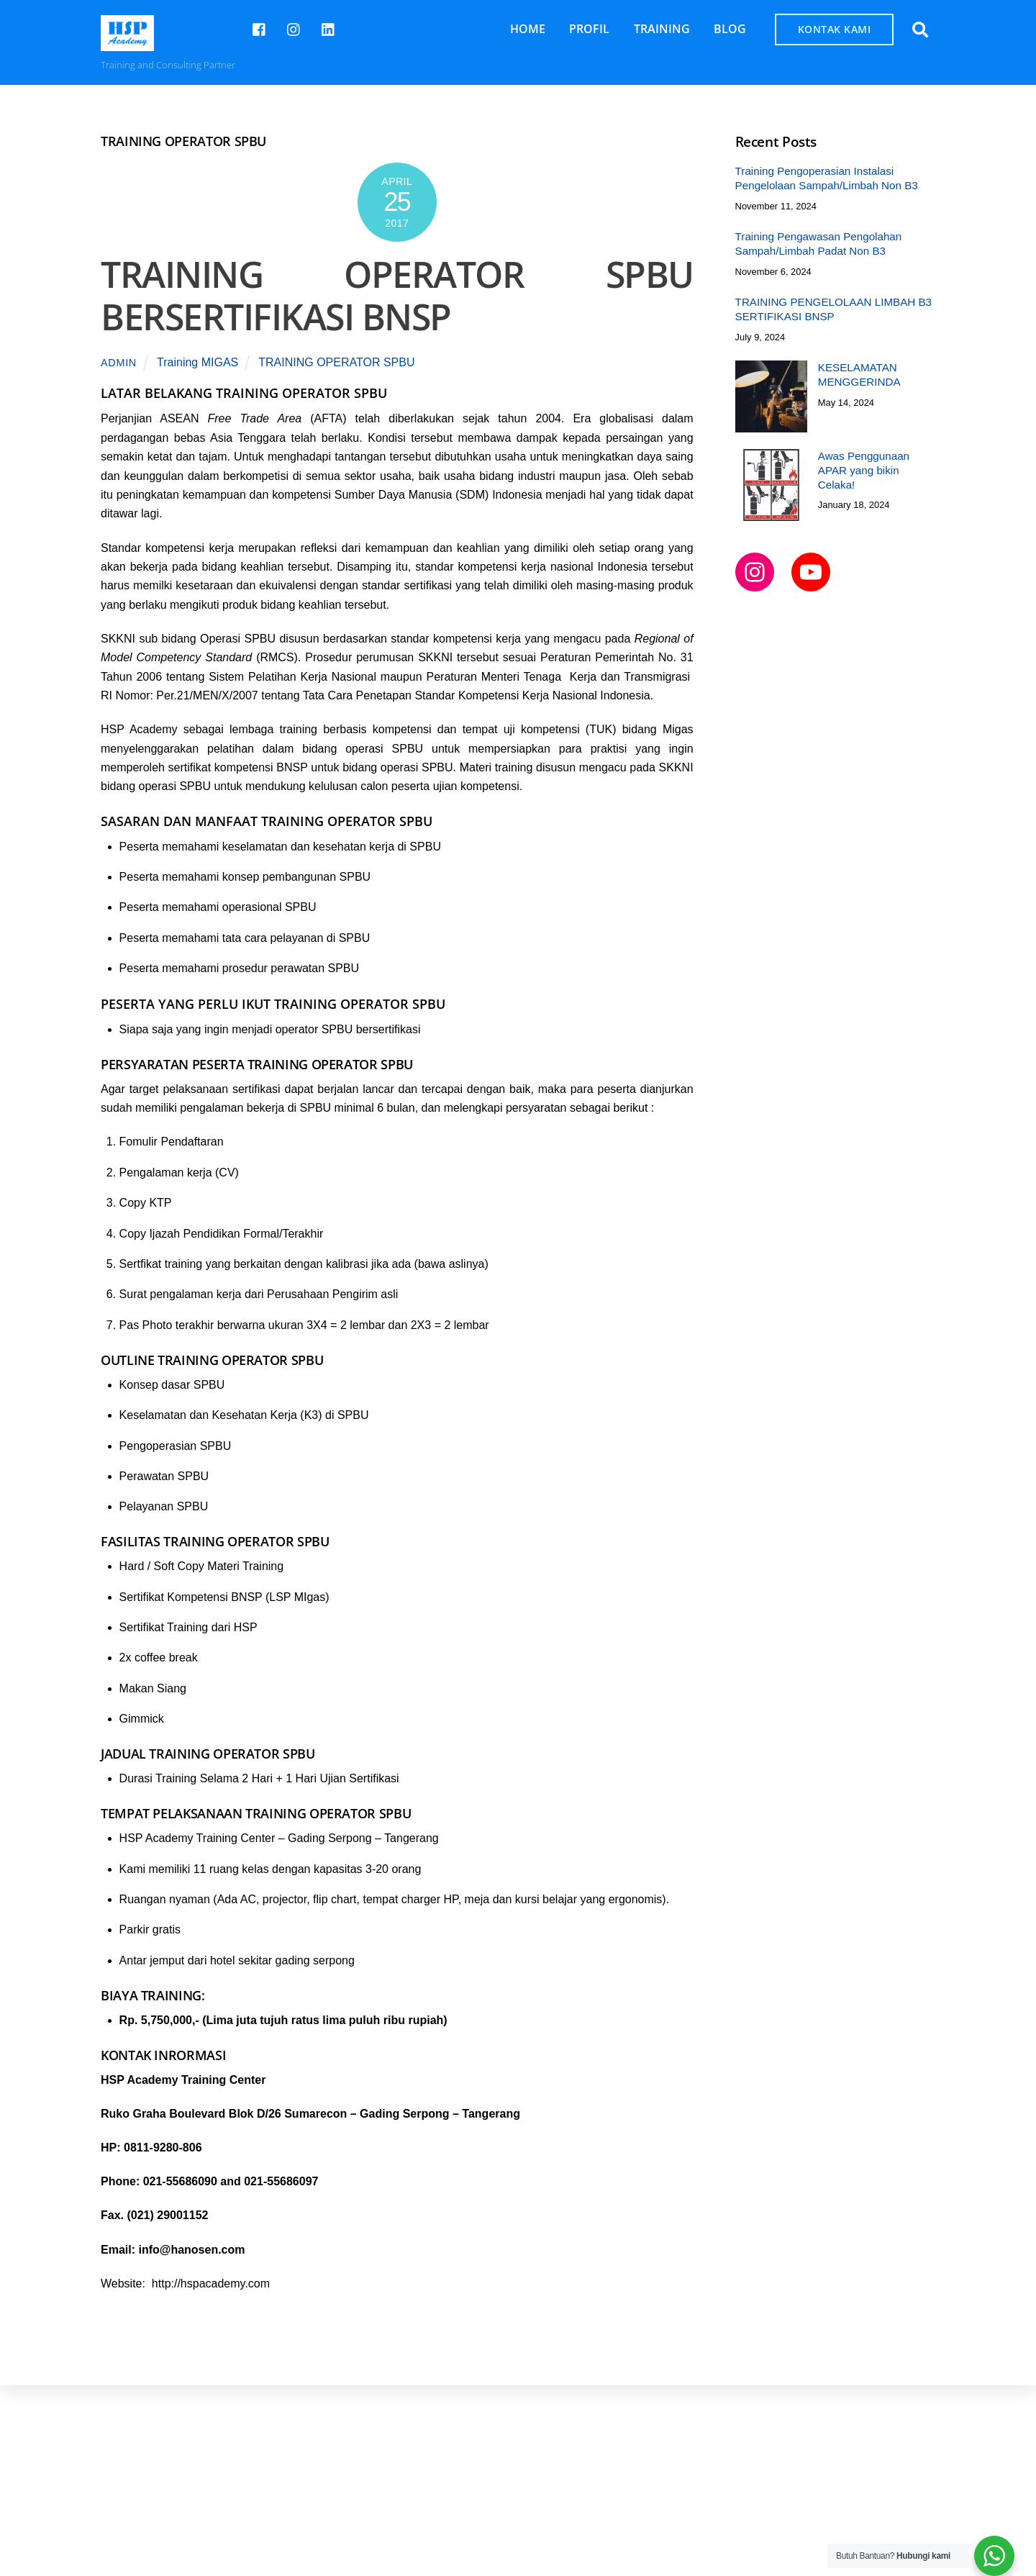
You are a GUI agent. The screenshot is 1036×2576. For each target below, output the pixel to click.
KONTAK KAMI (834, 29)
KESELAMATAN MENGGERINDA (859, 374)
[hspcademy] (294, 28)
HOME (527, 29)
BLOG (730, 29)
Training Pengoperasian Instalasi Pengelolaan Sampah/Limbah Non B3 (826, 178)
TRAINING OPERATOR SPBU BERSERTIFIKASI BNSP (397, 296)
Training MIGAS (197, 362)
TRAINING (662, 29)
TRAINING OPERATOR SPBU (336, 362)
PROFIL (589, 29)
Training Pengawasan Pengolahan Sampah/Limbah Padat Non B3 (818, 243)
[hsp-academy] (259, 28)
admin (119, 362)
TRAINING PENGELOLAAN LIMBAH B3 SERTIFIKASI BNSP (833, 309)
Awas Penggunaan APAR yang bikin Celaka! (863, 470)
